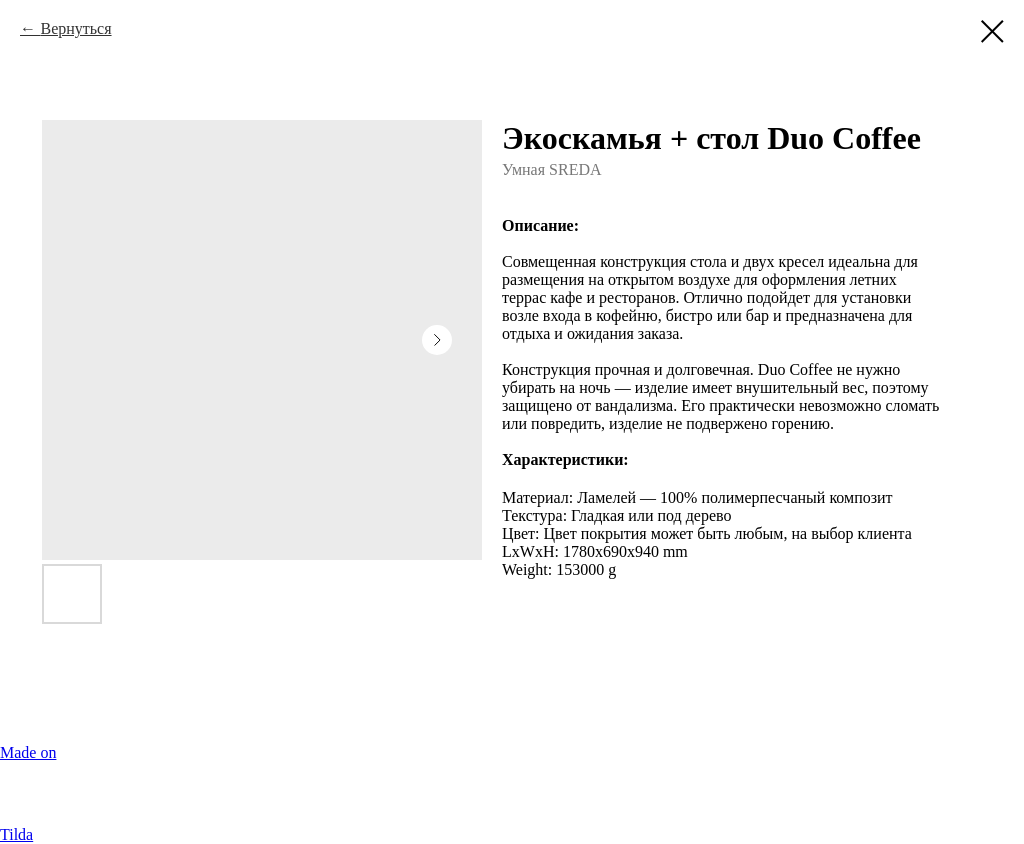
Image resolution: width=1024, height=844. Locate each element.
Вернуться (75, 28)
